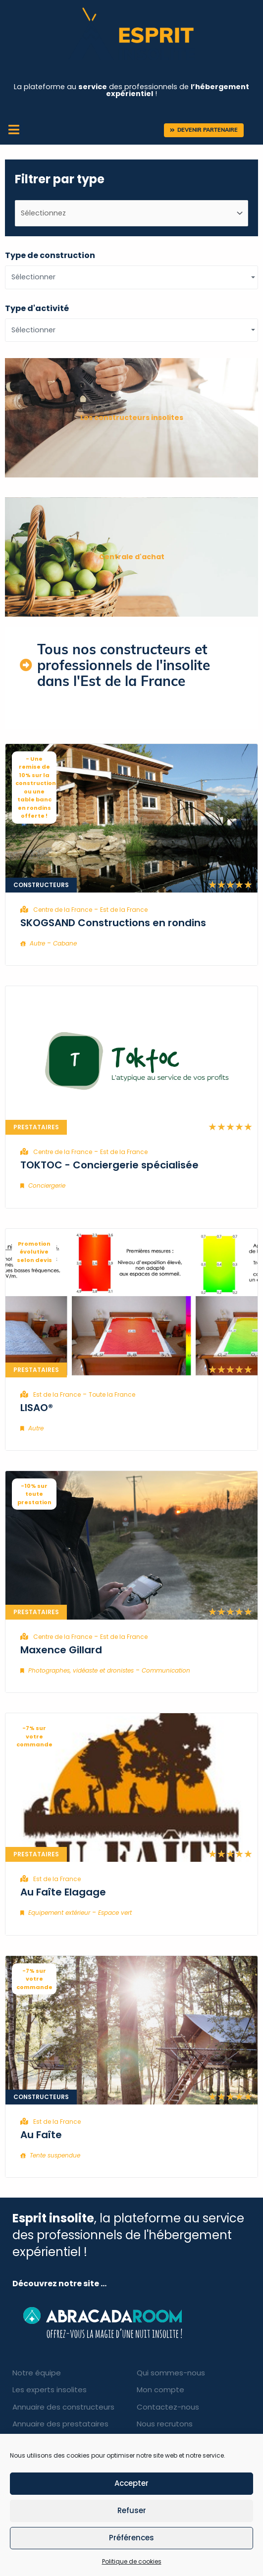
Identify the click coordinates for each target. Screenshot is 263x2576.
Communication (166, 1670)
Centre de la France (62, 909)
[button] (204, 130)
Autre (37, 943)
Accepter (131, 2483)
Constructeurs (41, 885)
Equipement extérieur (59, 1912)
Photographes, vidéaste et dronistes (81, 1670)
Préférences (131, 2537)
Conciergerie (46, 1185)
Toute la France (112, 1394)
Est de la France (124, 909)
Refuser (131, 2510)
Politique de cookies (131, 2561)
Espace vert (115, 1912)
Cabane (65, 943)
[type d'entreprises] (131, 213)
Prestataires (36, 1127)
